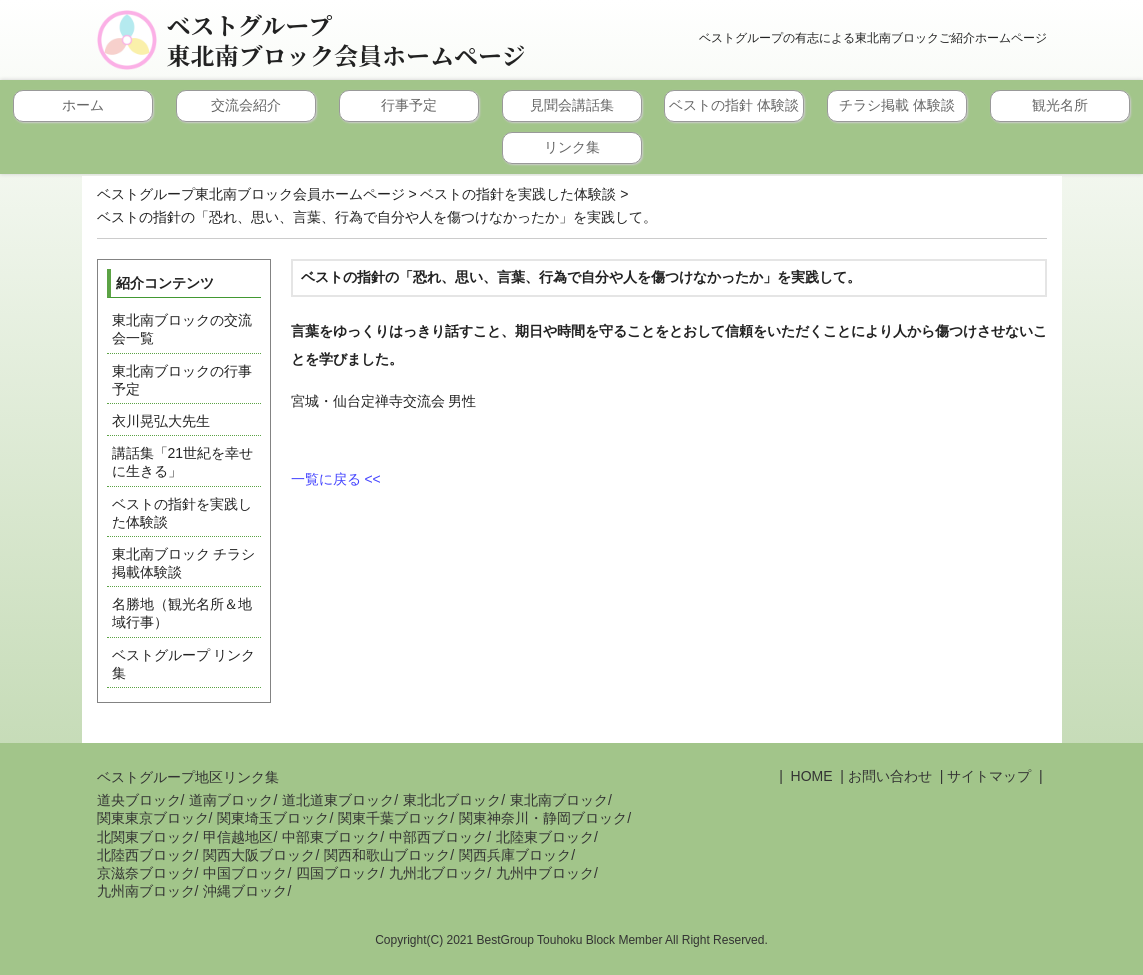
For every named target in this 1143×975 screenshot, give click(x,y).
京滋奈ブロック (146, 873)
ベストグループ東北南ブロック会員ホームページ (346, 40)
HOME (810, 776)
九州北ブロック (438, 873)
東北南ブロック (559, 800)
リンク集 (572, 147)
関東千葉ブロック (394, 818)
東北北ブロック (452, 800)
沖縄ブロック (245, 891)
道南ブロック (231, 800)
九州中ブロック (545, 873)
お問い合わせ (890, 776)
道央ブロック (139, 800)
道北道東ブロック (338, 800)
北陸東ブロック (545, 837)
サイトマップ (989, 776)
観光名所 (1060, 105)
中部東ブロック (331, 837)
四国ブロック (338, 873)
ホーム (83, 105)
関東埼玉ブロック (273, 818)
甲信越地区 (238, 837)
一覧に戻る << (336, 479)
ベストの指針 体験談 (734, 105)
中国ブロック (245, 873)
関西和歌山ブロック (387, 855)
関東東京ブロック (153, 818)
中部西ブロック (438, 837)
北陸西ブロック (146, 855)
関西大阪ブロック (259, 855)
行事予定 (409, 105)
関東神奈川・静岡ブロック (543, 818)
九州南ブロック (146, 891)
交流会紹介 (246, 105)
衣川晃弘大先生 (161, 421)
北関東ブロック (146, 837)
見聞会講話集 (572, 105)
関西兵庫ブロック (515, 855)
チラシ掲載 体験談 (897, 105)
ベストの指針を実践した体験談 (518, 194)
